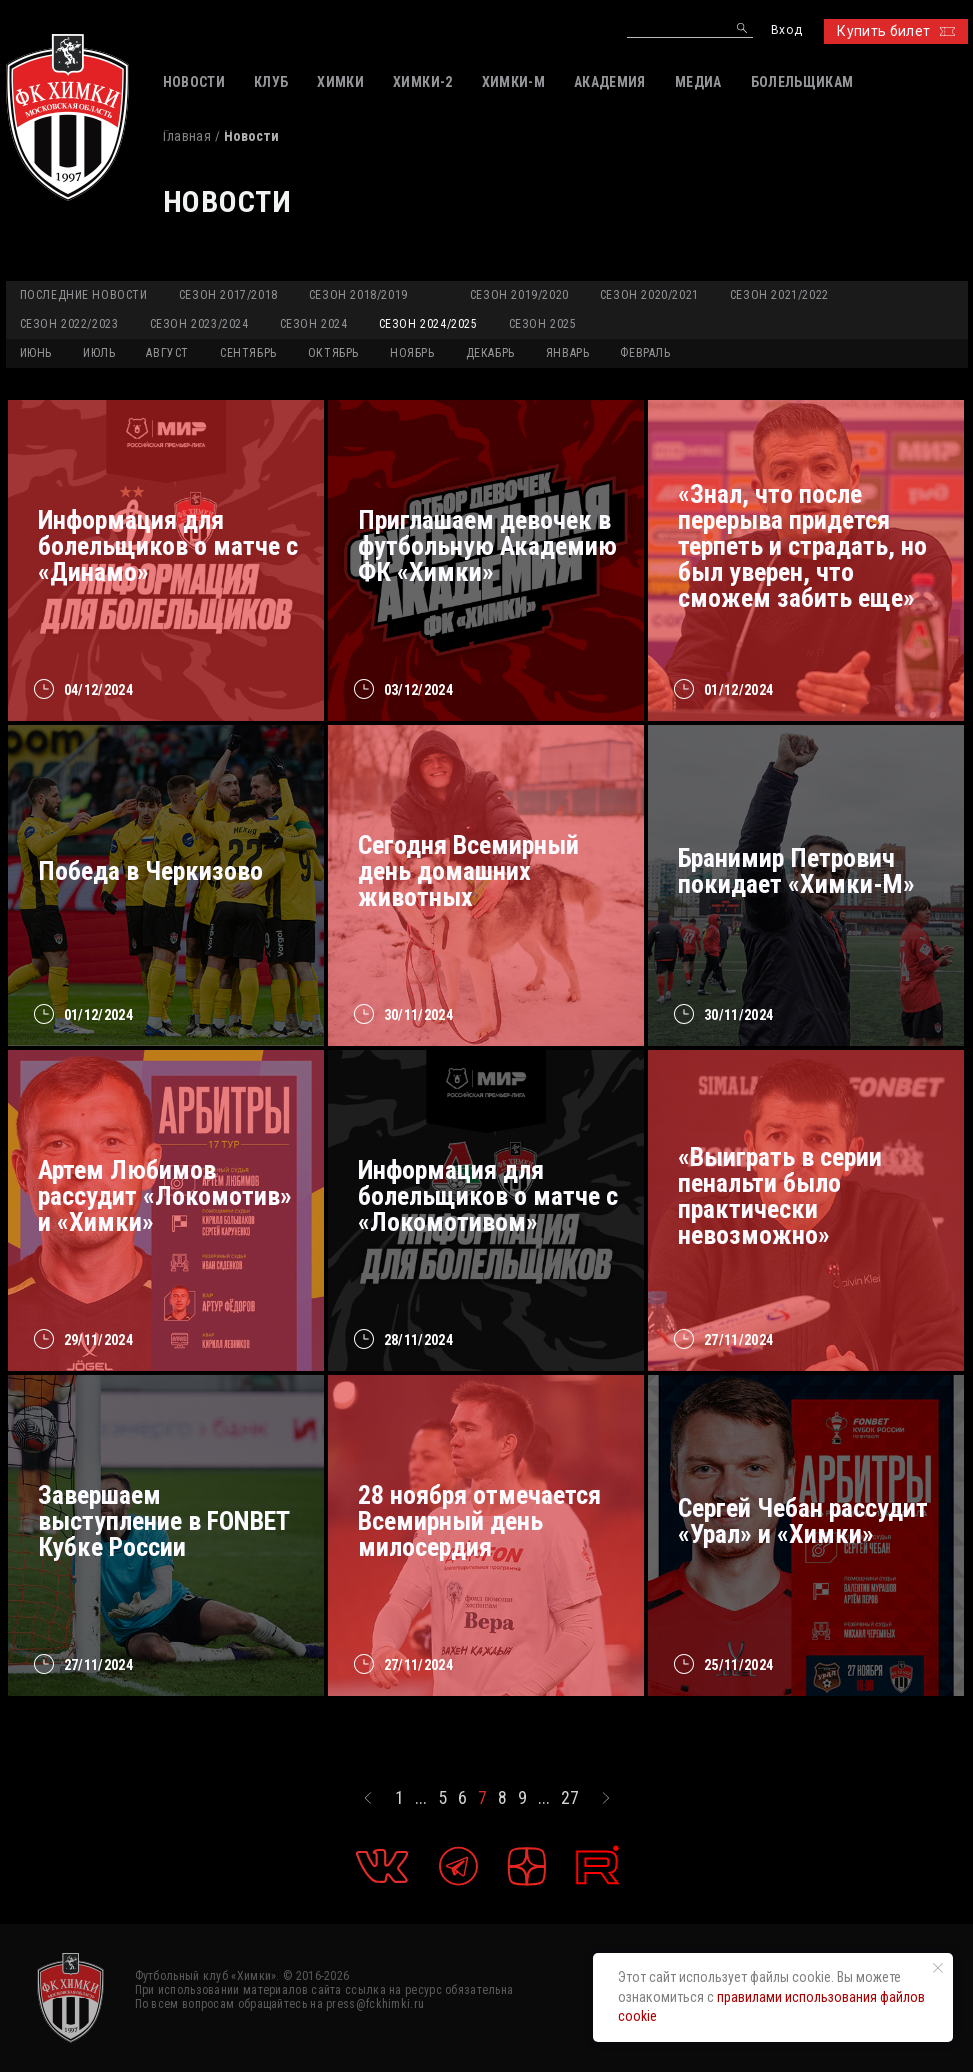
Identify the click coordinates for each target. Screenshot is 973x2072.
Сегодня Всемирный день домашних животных (468, 871)
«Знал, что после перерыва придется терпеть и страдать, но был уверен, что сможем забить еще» (802, 546)
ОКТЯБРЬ (333, 353)
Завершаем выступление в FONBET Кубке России (163, 1521)
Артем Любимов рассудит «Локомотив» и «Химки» (165, 1196)
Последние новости (84, 295)
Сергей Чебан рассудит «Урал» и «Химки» (803, 1521)
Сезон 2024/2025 (428, 324)
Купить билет (895, 31)
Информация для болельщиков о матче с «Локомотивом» (488, 1196)
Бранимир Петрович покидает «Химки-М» (796, 871)
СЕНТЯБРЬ (248, 353)
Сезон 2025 (543, 324)
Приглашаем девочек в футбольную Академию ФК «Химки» (487, 546)
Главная (187, 136)
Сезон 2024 (314, 324)
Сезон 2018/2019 (358, 295)
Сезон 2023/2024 (199, 324)
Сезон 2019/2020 (519, 295)
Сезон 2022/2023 (69, 324)
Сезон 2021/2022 (779, 295)
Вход (786, 30)
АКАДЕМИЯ (610, 82)
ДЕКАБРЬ (490, 353)
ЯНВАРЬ (568, 353)
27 (570, 1798)
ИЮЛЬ (99, 353)
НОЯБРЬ (412, 353)
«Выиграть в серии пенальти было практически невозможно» (780, 1196)
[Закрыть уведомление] (938, 1968)
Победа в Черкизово (150, 871)
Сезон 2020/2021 (649, 295)
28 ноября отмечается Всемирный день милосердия (479, 1521)
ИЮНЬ (36, 353)
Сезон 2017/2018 (228, 295)
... (421, 1798)
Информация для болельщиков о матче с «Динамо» (168, 546)
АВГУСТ (167, 353)
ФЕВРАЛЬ (645, 353)
